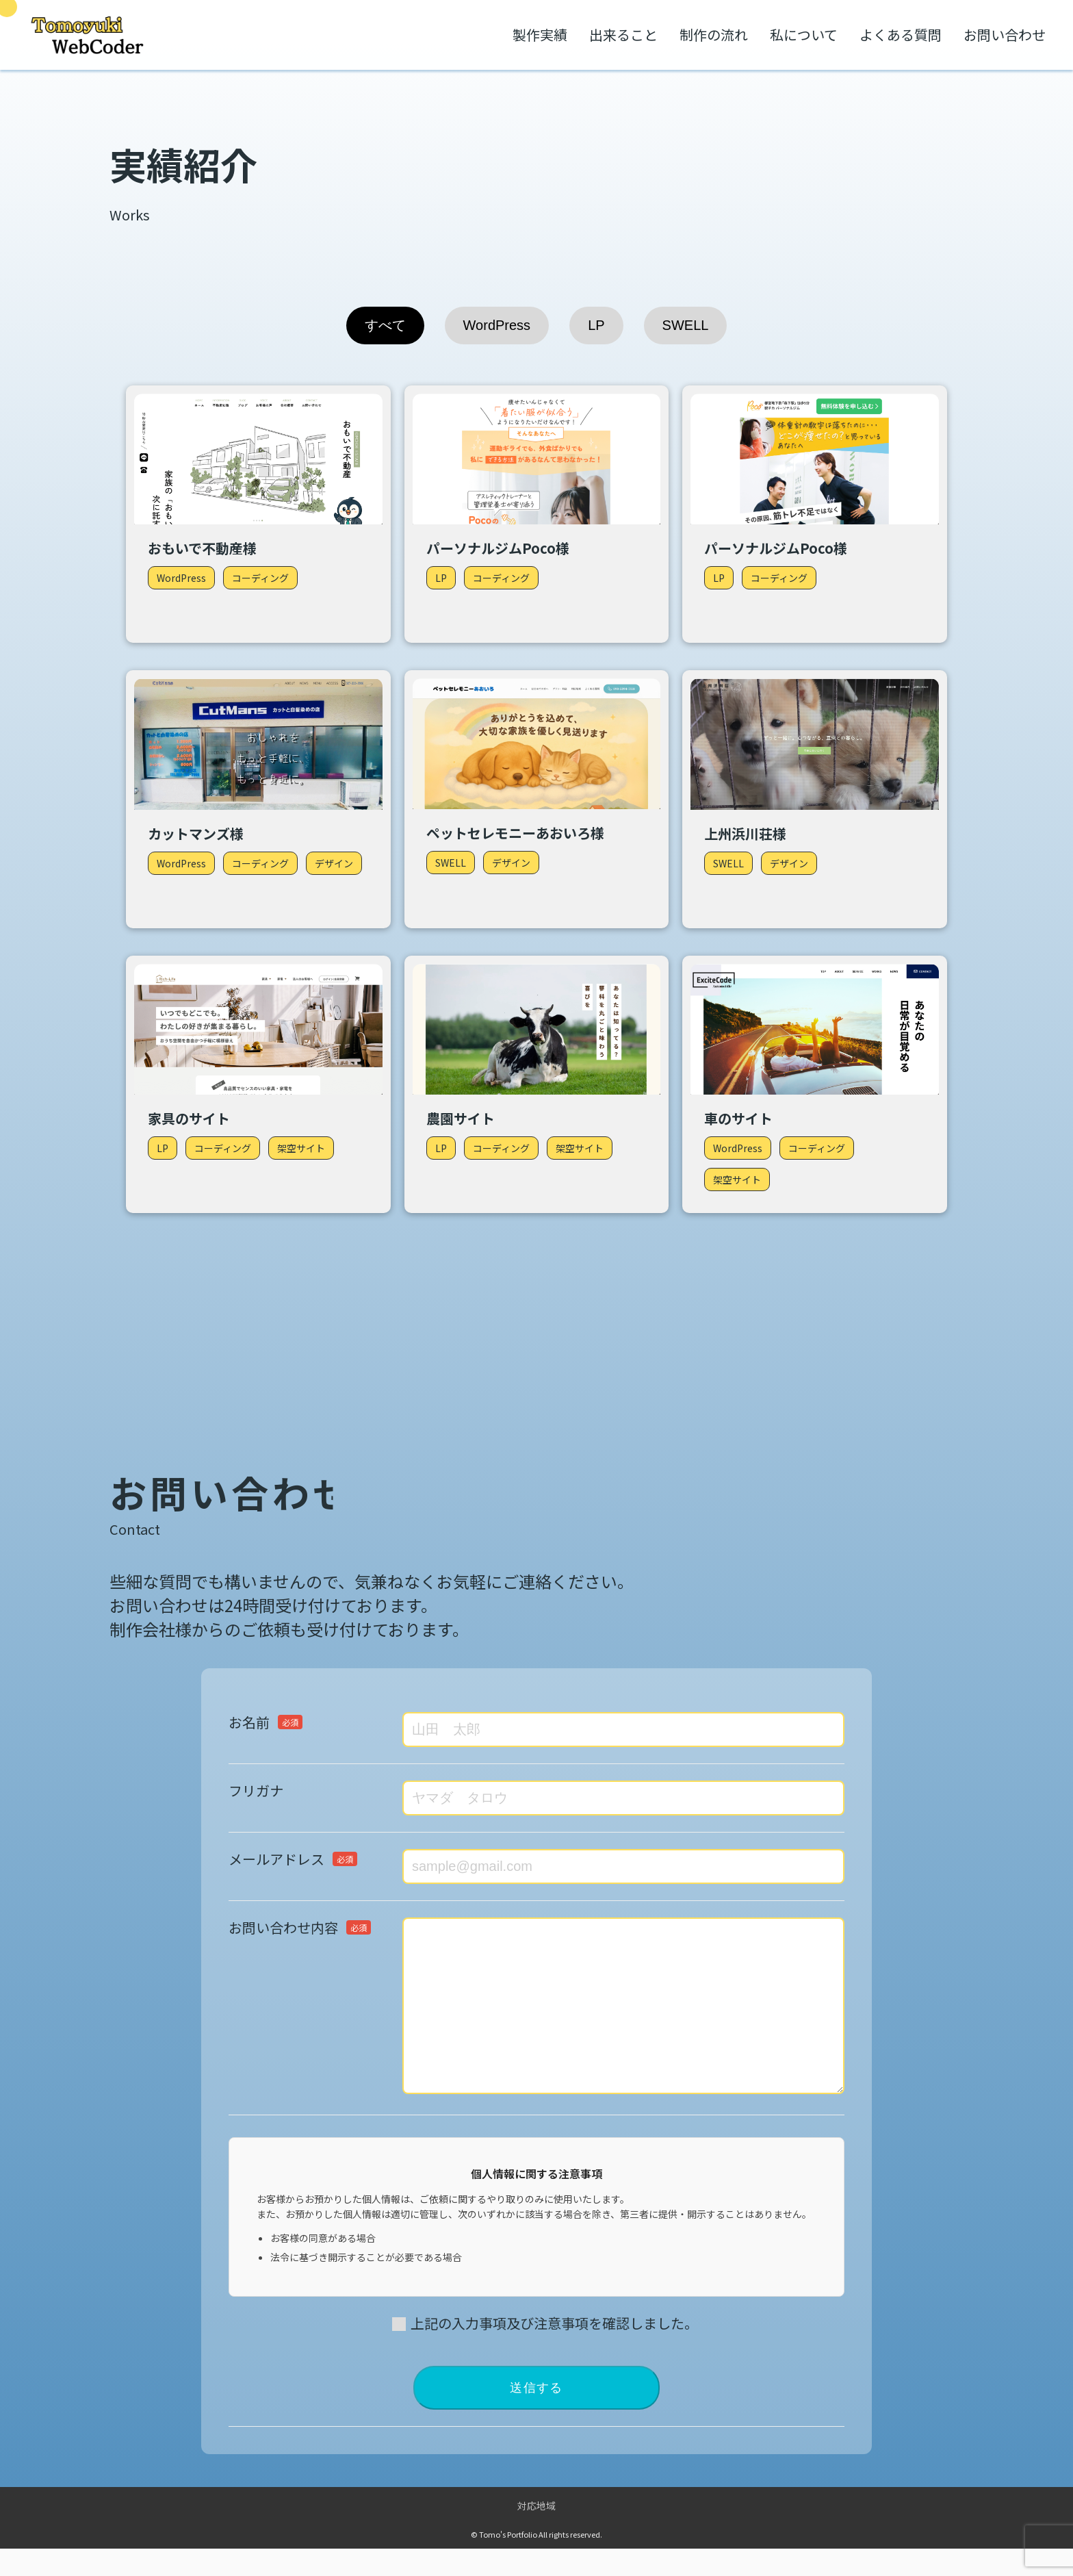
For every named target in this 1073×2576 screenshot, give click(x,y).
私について (804, 34)
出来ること (623, 34)
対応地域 (536, 2533)
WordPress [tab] (497, 325)
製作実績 (540, 34)
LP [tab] (596, 325)
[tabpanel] (536, 799)
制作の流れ (714, 34)
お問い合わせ (1005, 34)
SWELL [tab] (685, 325)
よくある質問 (900, 34)
